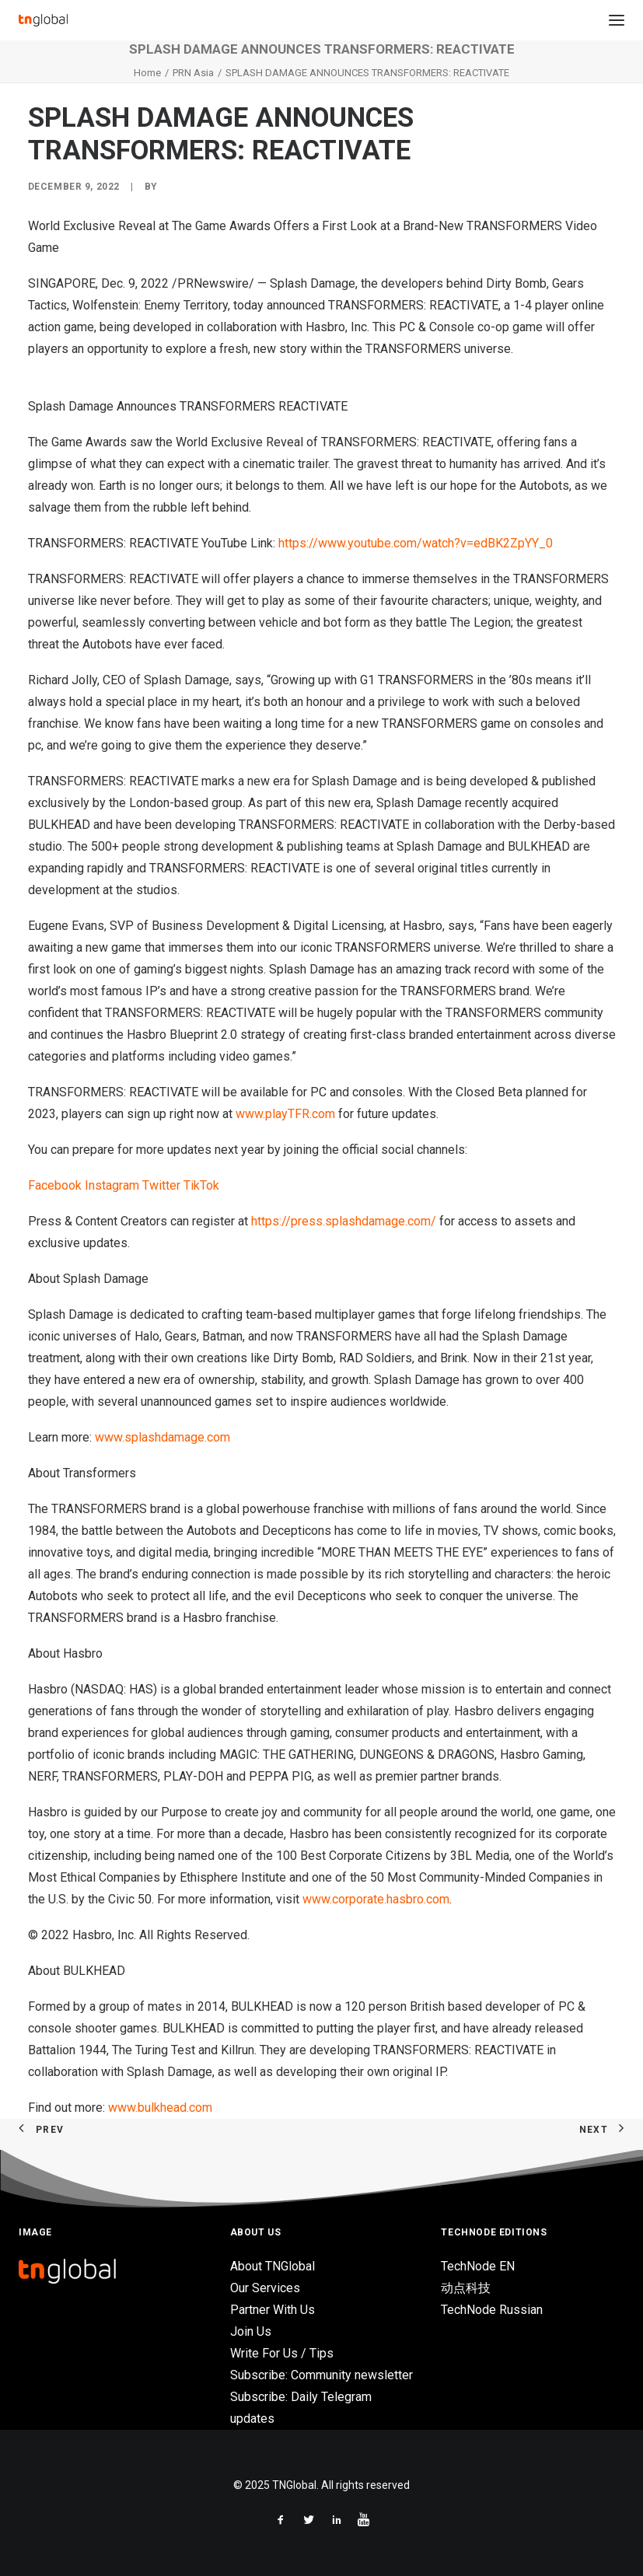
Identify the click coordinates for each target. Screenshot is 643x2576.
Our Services (265, 2288)
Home (147, 73)
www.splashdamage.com (162, 1437)
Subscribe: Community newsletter (321, 2375)
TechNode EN (478, 2266)
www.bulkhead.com (160, 2107)
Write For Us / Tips (282, 2353)
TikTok (201, 1185)
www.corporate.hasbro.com (375, 1899)
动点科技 (466, 2288)
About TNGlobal (272, 2266)
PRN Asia (193, 73)
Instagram (112, 1185)
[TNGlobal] (43, 20)
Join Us (250, 2331)
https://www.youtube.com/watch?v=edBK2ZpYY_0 (415, 543)
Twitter (161, 1185)
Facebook (55, 1185)
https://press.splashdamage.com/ (343, 1221)
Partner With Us (272, 2309)
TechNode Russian (492, 2309)
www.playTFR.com (285, 1113)
